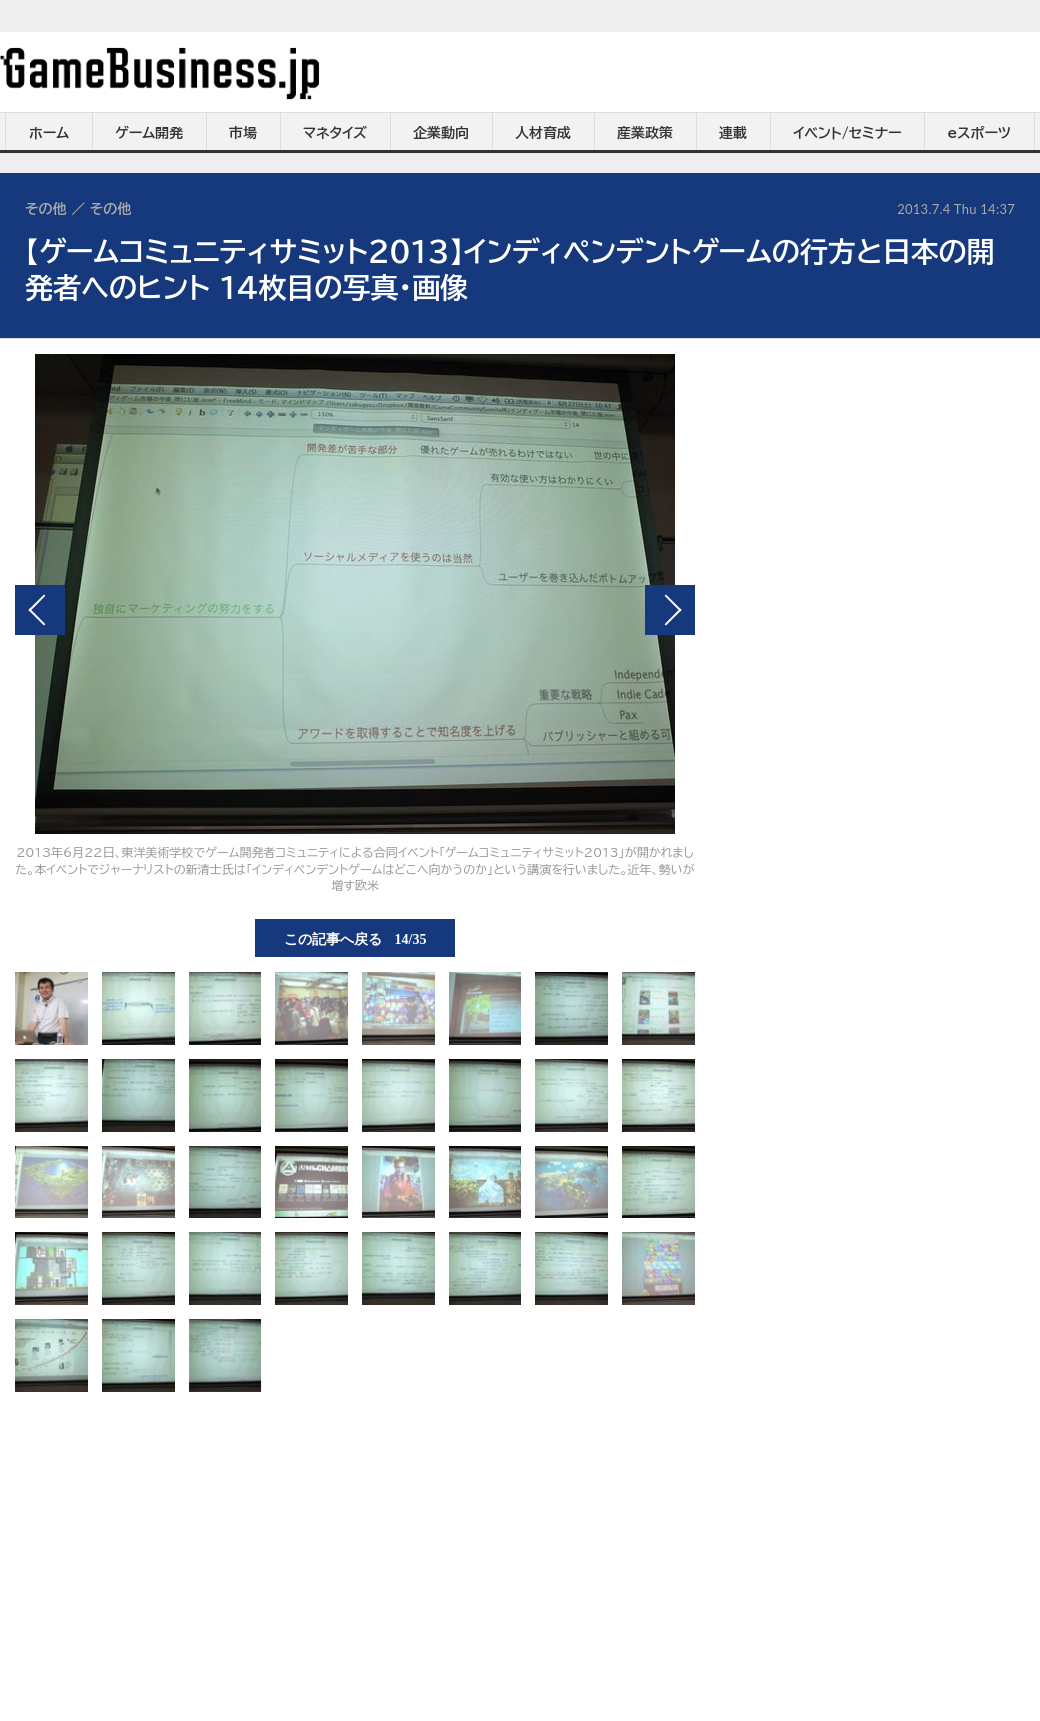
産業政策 (645, 133)
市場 (243, 133)
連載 (733, 133)
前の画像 (40, 610)
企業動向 (441, 133)
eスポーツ (979, 133)
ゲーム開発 (149, 133)
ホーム (49, 133)
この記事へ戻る (355, 938)
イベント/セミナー (847, 133)
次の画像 (670, 610)
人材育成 (543, 133)
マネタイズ (335, 133)
